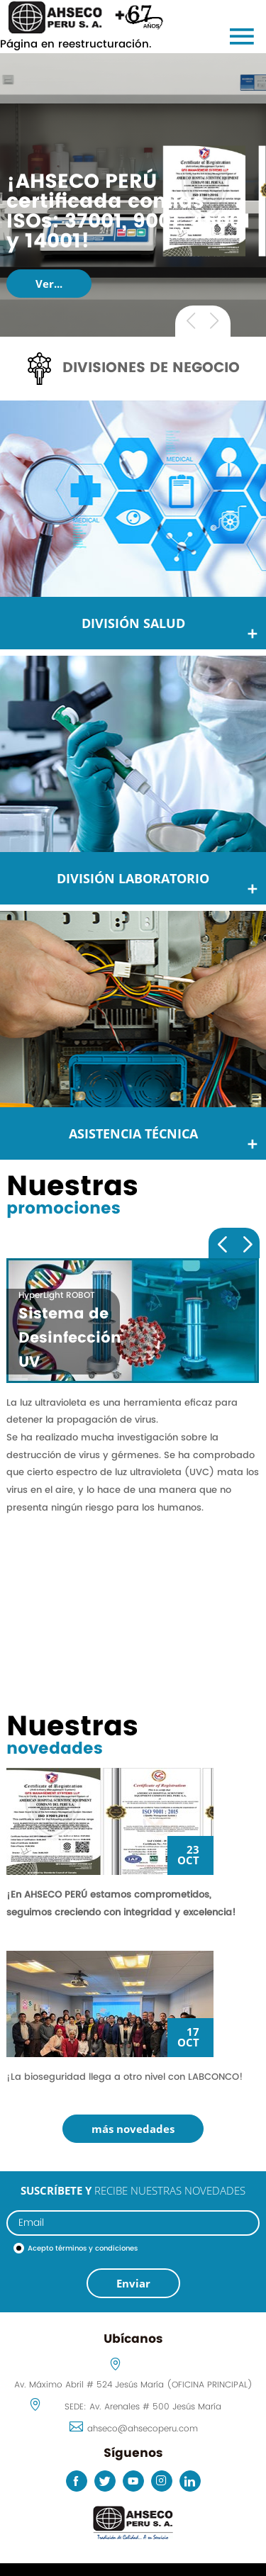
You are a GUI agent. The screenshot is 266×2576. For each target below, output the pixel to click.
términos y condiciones (96, 2248)
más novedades (133, 2129)
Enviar (133, 2283)
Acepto (83, 2248)
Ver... (48, 283)
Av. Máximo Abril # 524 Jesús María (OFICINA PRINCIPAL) (133, 2385)
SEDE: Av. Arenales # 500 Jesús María (143, 2407)
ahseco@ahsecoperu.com (142, 2429)
